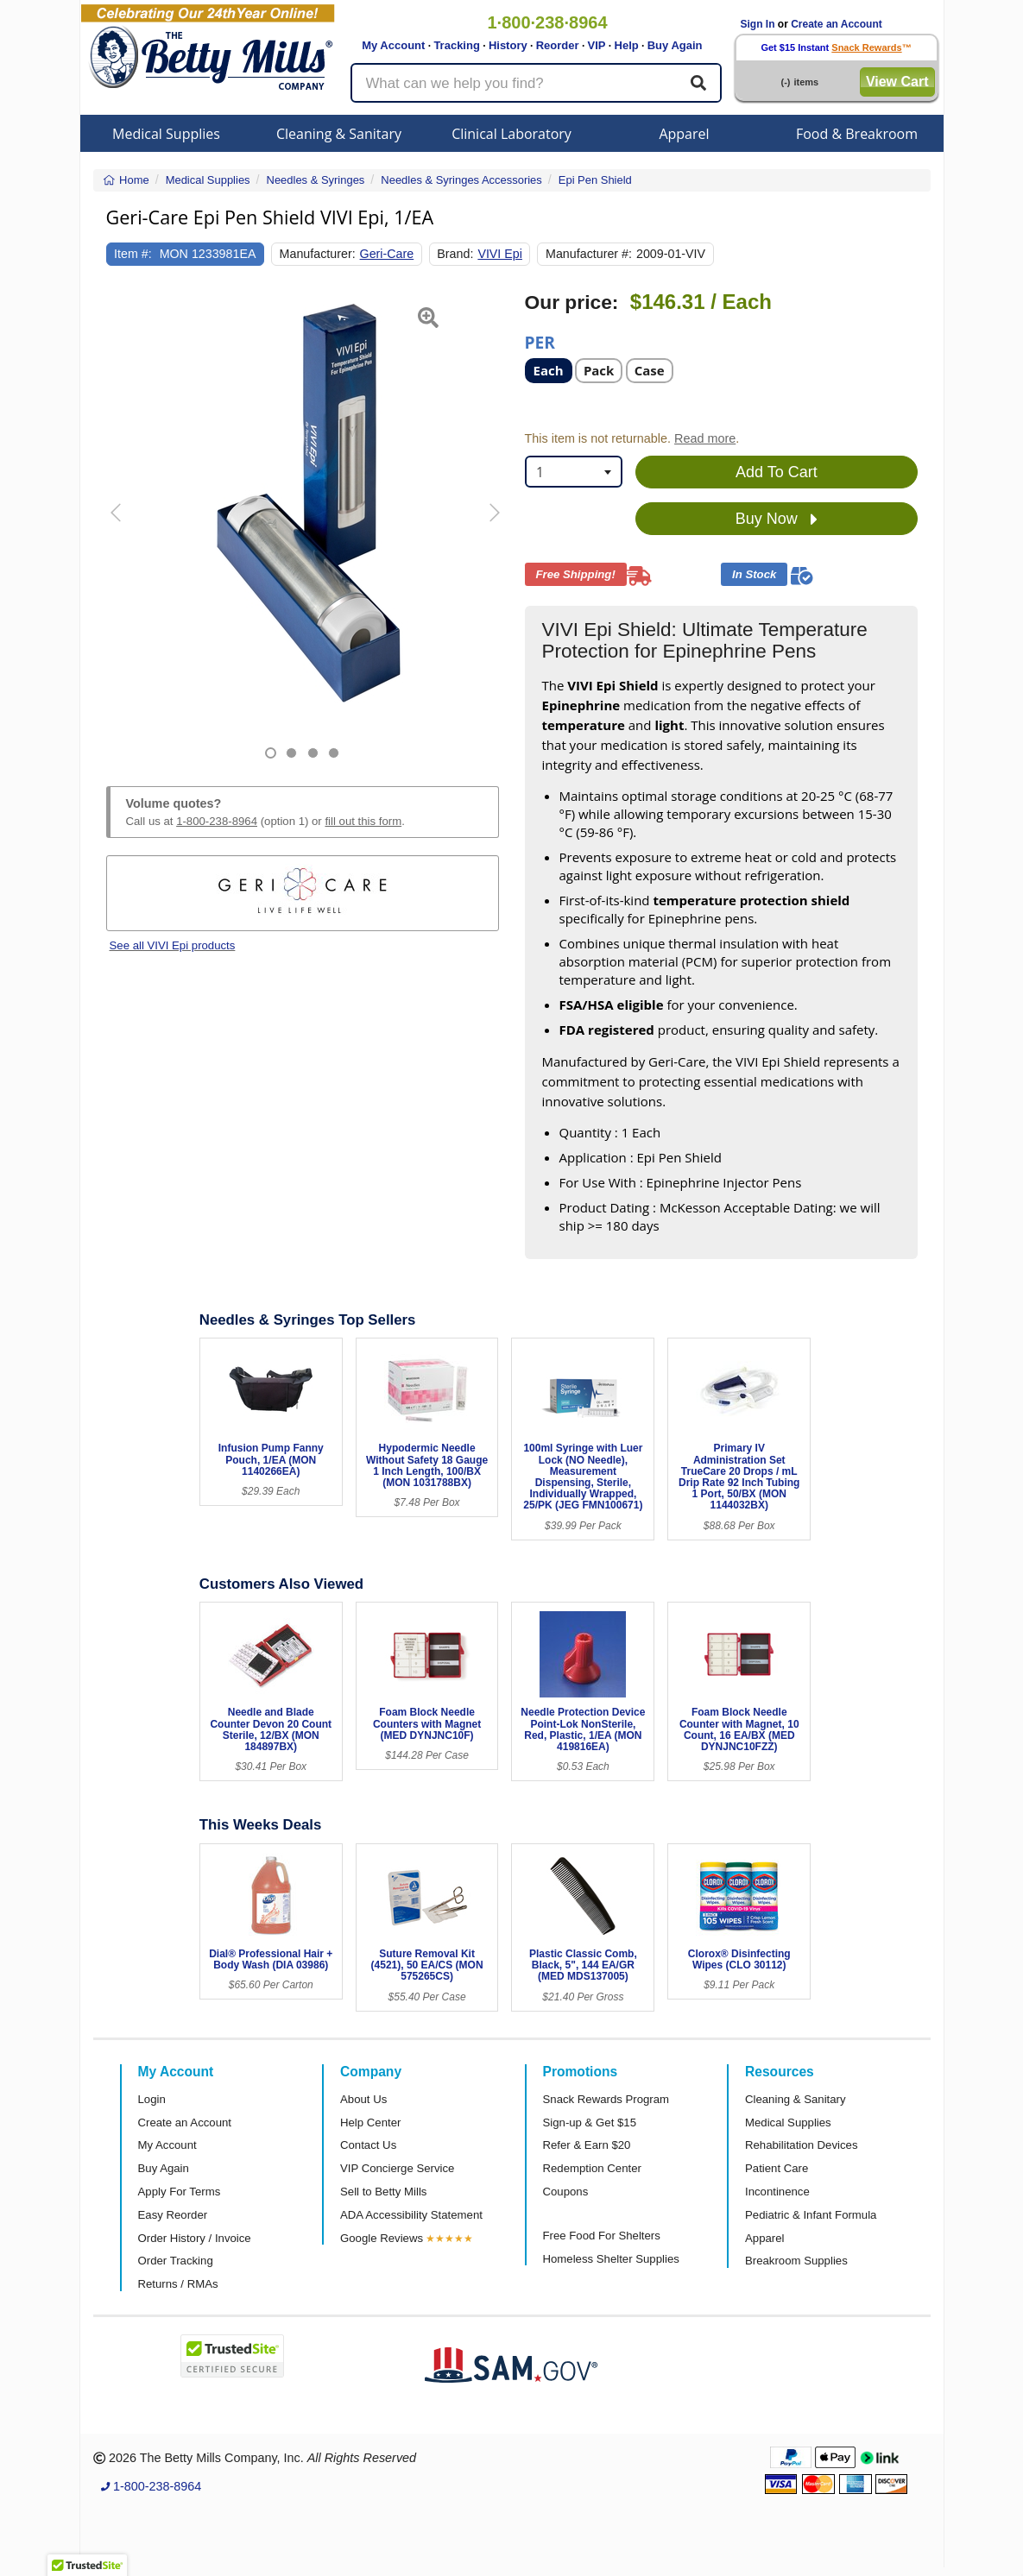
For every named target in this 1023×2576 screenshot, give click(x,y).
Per (540, 341)
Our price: (572, 302)
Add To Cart (777, 472)
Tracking (456, 45)
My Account (393, 45)
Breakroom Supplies (796, 2260)
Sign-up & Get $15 (590, 2122)
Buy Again (675, 45)
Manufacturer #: (589, 254)
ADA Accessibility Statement (411, 2214)
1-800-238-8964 (216, 821)
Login (152, 2099)
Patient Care (776, 2168)
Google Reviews (381, 2238)
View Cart (897, 81)
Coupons (566, 2191)
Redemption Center (592, 2168)
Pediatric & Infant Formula (810, 2214)
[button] (120, 525)
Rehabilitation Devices (801, 2144)
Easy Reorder (173, 2214)
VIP (597, 45)
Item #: (133, 254)
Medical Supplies (166, 133)
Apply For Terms (179, 2191)
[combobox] (574, 472)
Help (627, 45)
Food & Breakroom (857, 133)
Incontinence (777, 2191)
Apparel (684, 133)
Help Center (370, 2122)
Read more (705, 438)
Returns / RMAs (178, 2283)
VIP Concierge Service (397, 2168)
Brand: (455, 254)
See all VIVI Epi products (173, 945)
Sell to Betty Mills (383, 2191)
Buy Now (777, 519)
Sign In (758, 24)
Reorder (557, 45)
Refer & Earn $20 (587, 2144)
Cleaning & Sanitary (338, 133)
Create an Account (836, 24)
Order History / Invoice (194, 2238)
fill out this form (363, 821)
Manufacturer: (318, 254)
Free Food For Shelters (601, 2235)
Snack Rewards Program (606, 2099)
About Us (363, 2099)
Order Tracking (175, 2260)
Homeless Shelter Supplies (611, 2258)
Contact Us (368, 2144)
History (508, 45)
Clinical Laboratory (511, 133)
